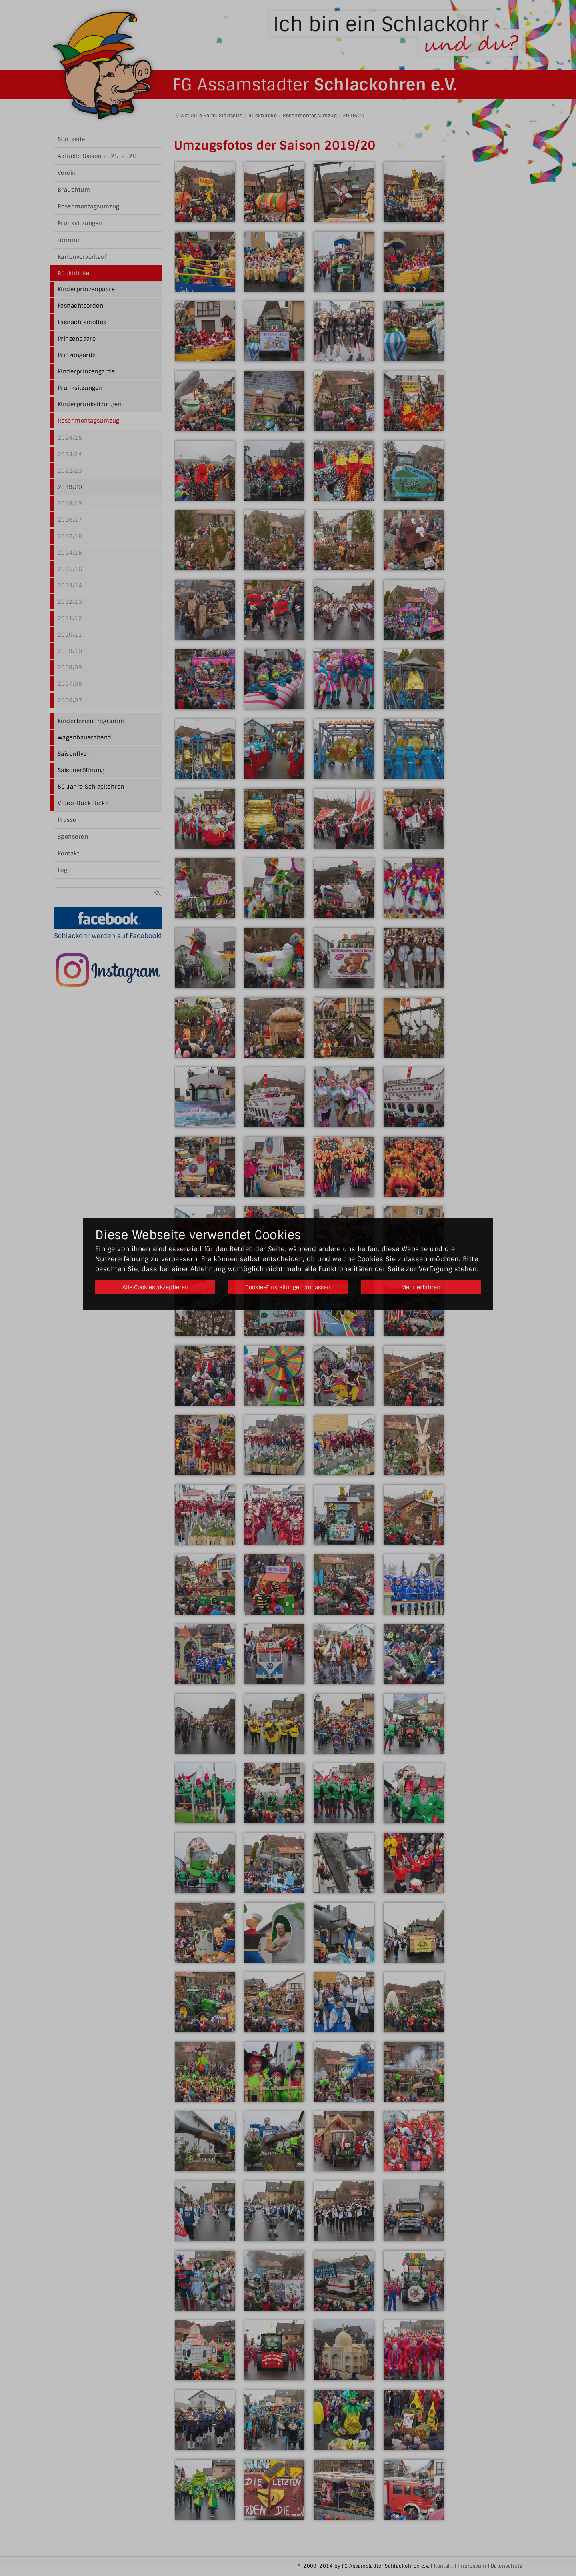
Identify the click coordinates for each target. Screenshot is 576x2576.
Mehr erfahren (420, 1287)
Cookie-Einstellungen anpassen (287, 1287)
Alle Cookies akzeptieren (155, 1287)
